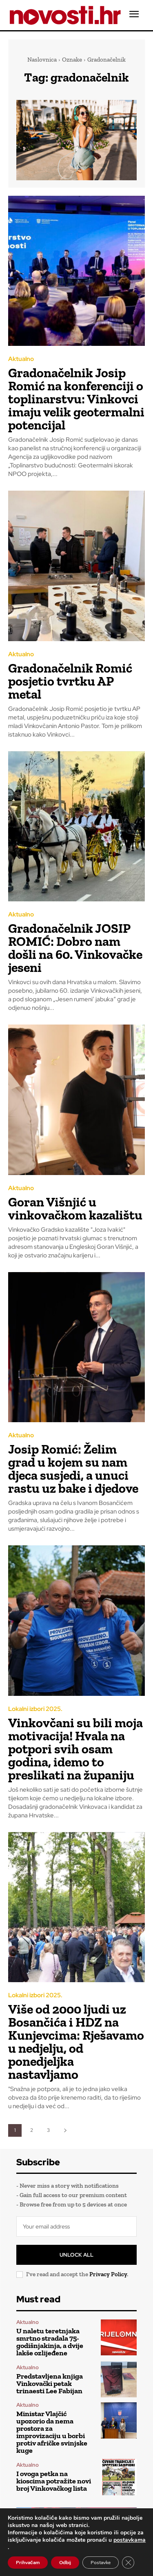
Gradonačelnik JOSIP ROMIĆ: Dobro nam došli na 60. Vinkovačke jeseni (75, 948)
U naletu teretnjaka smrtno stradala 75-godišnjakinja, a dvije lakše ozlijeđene (49, 2341)
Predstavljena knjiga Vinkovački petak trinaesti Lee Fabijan (49, 2383)
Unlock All (76, 2254)
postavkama (129, 2540)
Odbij (65, 2562)
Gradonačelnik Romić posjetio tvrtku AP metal (70, 681)
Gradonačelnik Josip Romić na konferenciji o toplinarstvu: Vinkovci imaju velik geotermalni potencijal (76, 399)
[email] (76, 2226)
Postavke (101, 2562)
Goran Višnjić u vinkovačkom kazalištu (75, 1208)
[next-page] (65, 2130)
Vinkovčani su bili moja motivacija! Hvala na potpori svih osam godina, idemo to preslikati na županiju (75, 1749)
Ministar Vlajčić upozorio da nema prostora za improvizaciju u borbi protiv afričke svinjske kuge (51, 2432)
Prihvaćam (28, 2562)
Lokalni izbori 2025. (35, 1709)
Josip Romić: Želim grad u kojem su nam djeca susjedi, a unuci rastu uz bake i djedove (73, 1468)
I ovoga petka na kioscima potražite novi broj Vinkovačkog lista (53, 2481)
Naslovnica (42, 59)
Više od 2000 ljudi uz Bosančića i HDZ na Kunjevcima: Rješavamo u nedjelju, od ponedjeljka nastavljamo (76, 2041)
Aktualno (21, 359)
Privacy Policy (108, 2274)
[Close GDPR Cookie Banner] (128, 2562)
